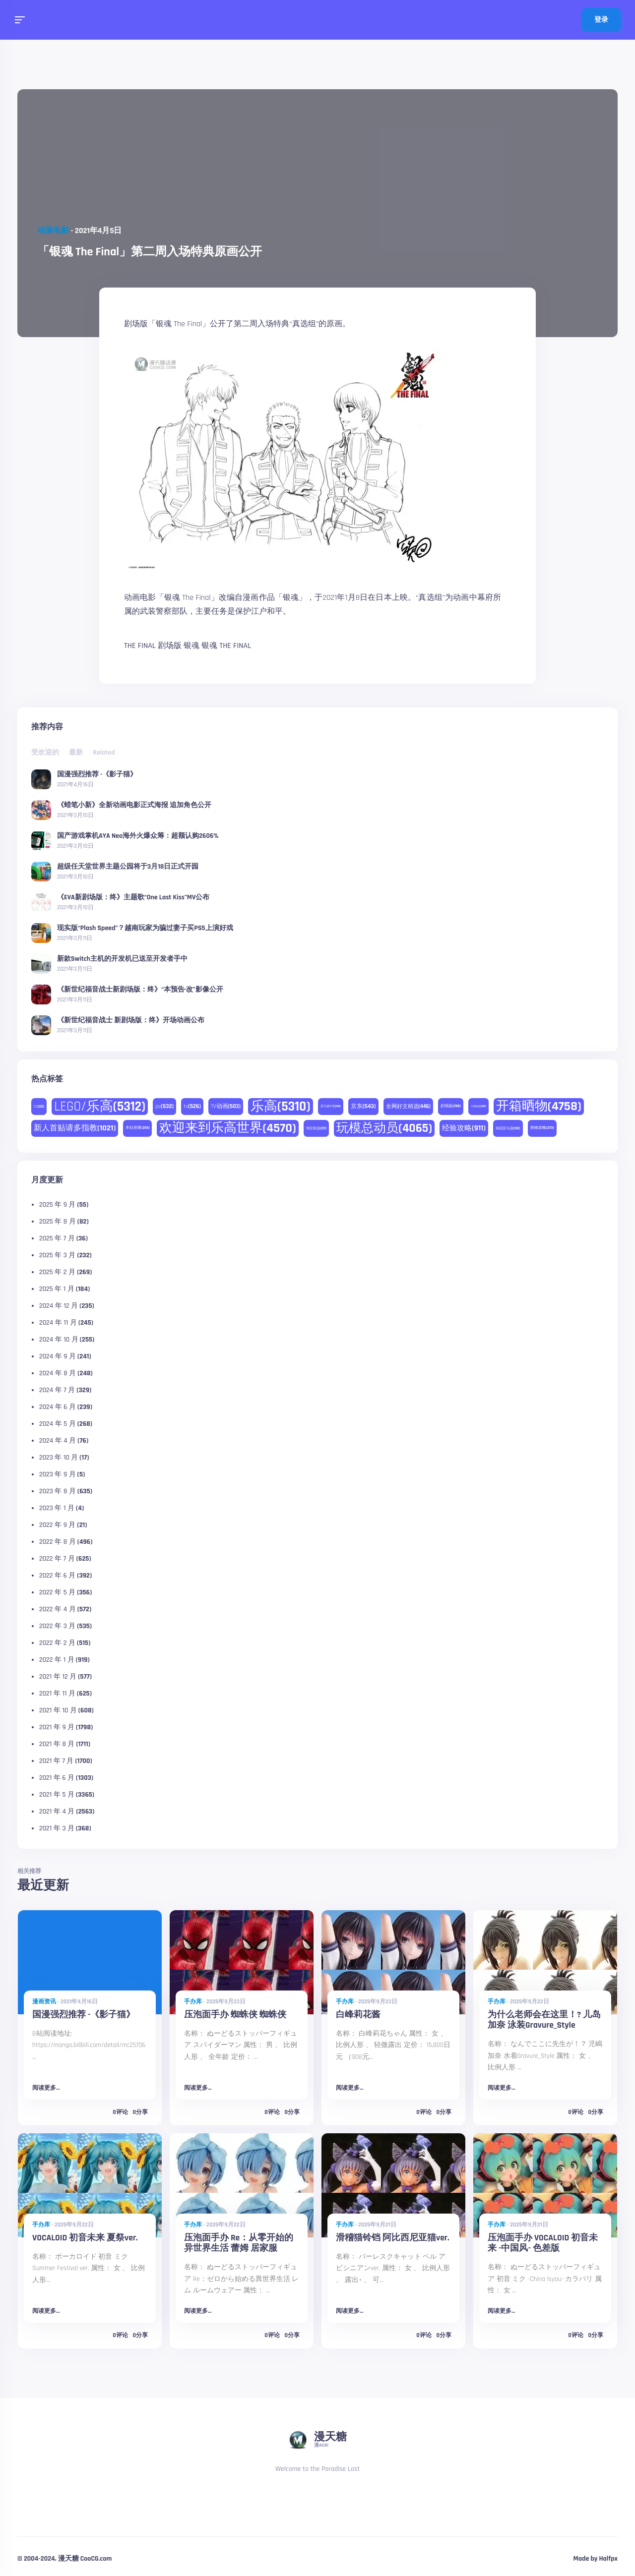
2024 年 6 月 (57, 1407)
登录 (601, 19)
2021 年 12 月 (57, 1676)
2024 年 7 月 (57, 1390)
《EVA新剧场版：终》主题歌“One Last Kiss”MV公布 (133, 897)
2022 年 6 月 (57, 1575)
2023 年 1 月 (56, 1508)
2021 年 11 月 (57, 1693)
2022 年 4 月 (57, 1609)
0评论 (120, 2112)
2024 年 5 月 (57, 1423)
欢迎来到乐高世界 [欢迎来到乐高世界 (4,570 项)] (227, 1128)
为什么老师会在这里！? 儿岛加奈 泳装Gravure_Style (544, 2020)
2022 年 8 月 (57, 1541)
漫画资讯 (44, 2001)
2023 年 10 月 (58, 1457)
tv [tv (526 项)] (192, 1106)
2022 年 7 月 (57, 1558)
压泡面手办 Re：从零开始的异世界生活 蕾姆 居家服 (238, 2243)
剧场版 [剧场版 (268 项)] (451, 1106)
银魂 (191, 646)
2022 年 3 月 (57, 1626)
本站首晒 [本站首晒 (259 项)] (137, 1127)
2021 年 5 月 (56, 1794)
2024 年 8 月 (57, 1373)
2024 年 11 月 (58, 1322)
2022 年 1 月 (56, 1659)
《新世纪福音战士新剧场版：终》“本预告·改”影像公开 (140, 989)
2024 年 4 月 (57, 1440)
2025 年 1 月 (56, 1289)
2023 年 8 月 (57, 1491)
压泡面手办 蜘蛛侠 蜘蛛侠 (235, 2014)
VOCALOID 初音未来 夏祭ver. (85, 2237)
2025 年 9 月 (57, 1204)
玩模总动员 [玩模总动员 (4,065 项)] (384, 1128)
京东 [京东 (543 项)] (363, 1106)
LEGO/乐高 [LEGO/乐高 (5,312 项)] (99, 1106)
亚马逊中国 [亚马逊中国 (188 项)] (330, 1106)
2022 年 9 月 (57, 1525)
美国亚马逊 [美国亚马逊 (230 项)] (508, 1128)
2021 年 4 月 (56, 1811)
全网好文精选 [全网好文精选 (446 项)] (408, 1106)
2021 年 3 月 (56, 1828)
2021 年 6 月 (56, 1777)
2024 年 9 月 (57, 1356)
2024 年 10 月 (58, 1339)
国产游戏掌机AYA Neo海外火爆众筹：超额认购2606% (138, 835)
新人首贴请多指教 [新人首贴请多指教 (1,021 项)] (75, 1128)
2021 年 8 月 (56, 1744)
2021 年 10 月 (58, 1710)
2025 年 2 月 (57, 1272)
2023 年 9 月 (57, 1474)
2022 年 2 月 (57, 1643)
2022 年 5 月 (57, 1592)
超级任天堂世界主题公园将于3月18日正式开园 (127, 866)
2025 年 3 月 (57, 1255)
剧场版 (170, 646)
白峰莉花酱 (358, 2014)
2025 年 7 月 (57, 1238)
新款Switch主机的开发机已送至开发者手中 (122, 958)
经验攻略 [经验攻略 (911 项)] (464, 1128)
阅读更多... (46, 2088)
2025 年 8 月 (57, 1221)
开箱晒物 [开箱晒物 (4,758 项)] (538, 1106)
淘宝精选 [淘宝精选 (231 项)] (316, 1128)
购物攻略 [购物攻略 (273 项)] (542, 1127)
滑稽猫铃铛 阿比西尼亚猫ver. (392, 2237)
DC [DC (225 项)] (39, 1107)
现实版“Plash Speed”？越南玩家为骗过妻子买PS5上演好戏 (145, 928)
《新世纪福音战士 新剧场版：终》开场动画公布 (130, 1020)
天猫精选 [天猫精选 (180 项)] (478, 1106)
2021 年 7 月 (56, 1760)
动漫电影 (53, 231)
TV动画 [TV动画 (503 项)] (226, 1106)
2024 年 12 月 (58, 1305)
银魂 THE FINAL (226, 646)
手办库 (193, 2001)
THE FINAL (140, 646)
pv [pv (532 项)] (164, 1106)
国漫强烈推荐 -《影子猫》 (97, 774)
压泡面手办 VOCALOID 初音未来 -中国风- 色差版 (543, 2243)
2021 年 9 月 (56, 1727)
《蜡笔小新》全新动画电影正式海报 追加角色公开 (134, 805)
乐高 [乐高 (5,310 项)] (281, 1106)
